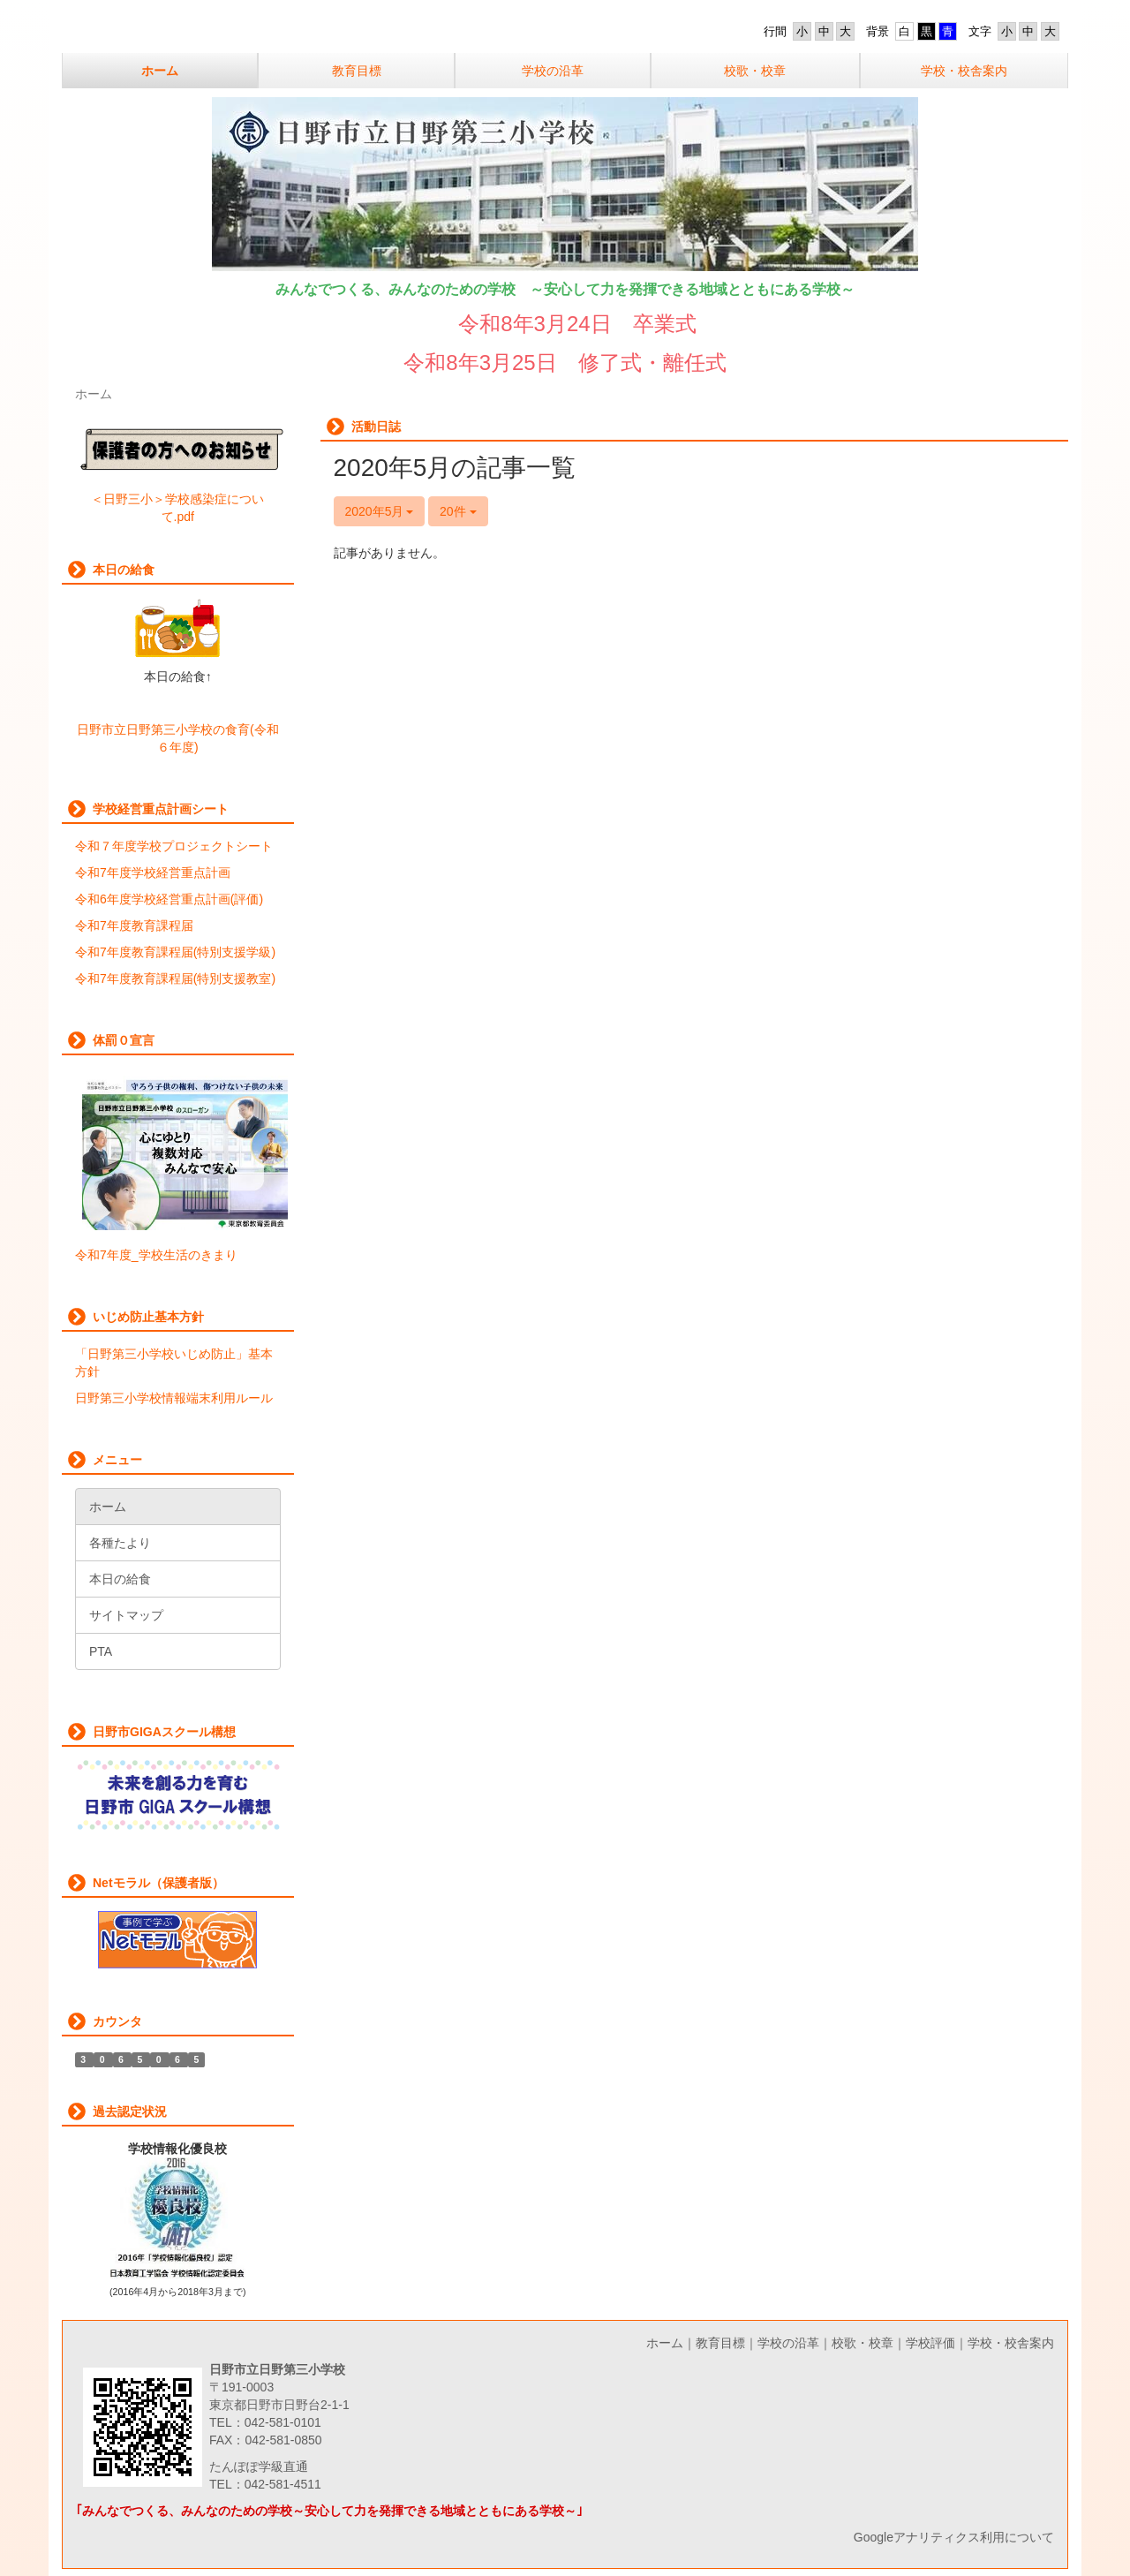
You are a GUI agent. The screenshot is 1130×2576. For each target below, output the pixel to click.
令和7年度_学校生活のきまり (156, 1255)
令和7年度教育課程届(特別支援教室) (175, 978)
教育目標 (720, 2343)
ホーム (664, 2343)
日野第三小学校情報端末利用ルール (174, 1398)
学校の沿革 (788, 2343)
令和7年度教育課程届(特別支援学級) (175, 952)
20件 (458, 511)
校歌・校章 (862, 2343)
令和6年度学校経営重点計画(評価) (169, 899)
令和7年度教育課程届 (134, 925)
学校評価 (930, 2343)
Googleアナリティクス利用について (954, 2537)
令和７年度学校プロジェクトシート (174, 846)
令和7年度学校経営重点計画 (152, 872)
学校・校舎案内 (1011, 2343)
